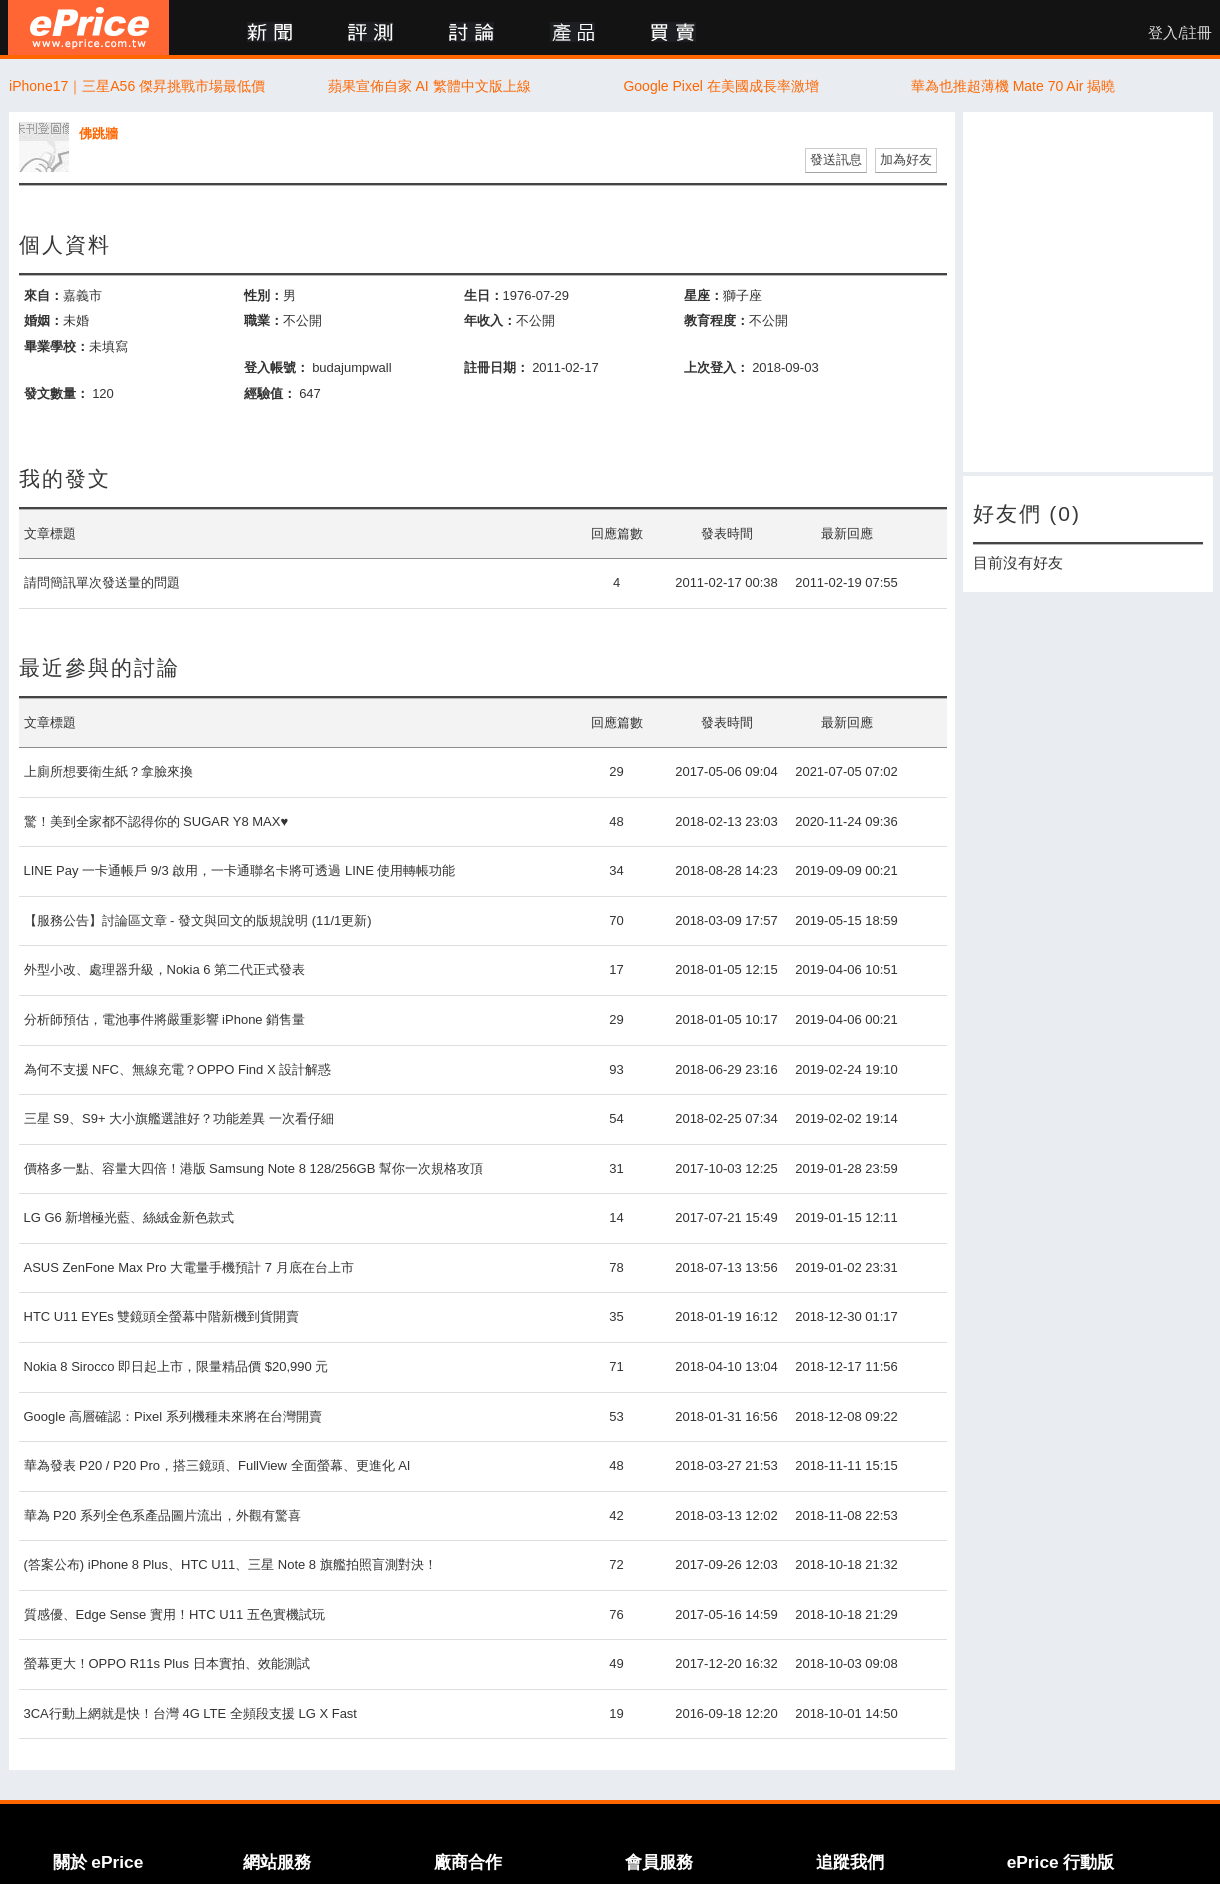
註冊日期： (496, 367)
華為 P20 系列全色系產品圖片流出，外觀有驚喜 (162, 1515)
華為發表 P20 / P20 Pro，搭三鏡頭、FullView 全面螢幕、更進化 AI (217, 1465)
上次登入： (716, 367)
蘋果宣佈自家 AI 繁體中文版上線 (429, 86)
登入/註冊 (1180, 33)
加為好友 (906, 159)
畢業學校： (56, 346)
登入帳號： (276, 367)
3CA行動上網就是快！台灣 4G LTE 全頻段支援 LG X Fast (190, 1713)
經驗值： (270, 393)
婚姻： (43, 320)
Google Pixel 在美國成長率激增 (720, 86)
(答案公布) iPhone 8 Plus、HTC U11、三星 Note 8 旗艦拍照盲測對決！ (230, 1564)
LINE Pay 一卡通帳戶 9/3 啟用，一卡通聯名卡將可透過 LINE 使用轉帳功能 (240, 870)
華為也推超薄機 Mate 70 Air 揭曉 (1013, 86)
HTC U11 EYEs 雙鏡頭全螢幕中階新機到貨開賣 (162, 1316)
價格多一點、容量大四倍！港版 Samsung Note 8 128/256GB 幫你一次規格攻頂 (253, 1168)
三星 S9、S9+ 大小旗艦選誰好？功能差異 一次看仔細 (179, 1118)
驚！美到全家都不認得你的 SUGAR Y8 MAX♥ (156, 821)
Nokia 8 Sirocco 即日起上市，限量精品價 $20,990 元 (176, 1366)
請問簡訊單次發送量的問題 (102, 582)
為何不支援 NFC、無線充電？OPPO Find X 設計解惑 (178, 1069)
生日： (483, 295)
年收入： (490, 320)
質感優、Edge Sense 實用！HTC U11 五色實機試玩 (174, 1614)
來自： (43, 295)
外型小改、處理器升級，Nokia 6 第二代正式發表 (165, 969)
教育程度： (716, 320)
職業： (263, 320)
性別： (263, 295)
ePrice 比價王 (88, 27)
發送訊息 (836, 159)
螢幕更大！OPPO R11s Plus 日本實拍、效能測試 (167, 1663)
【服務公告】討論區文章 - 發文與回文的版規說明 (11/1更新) (198, 920)
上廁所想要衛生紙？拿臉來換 (108, 771)
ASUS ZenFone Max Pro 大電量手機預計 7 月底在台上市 (189, 1267)
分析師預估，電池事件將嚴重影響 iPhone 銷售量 (165, 1019)
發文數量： (56, 393)
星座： (703, 295)
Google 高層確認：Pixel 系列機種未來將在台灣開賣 (173, 1416)
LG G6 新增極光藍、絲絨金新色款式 (129, 1217)
